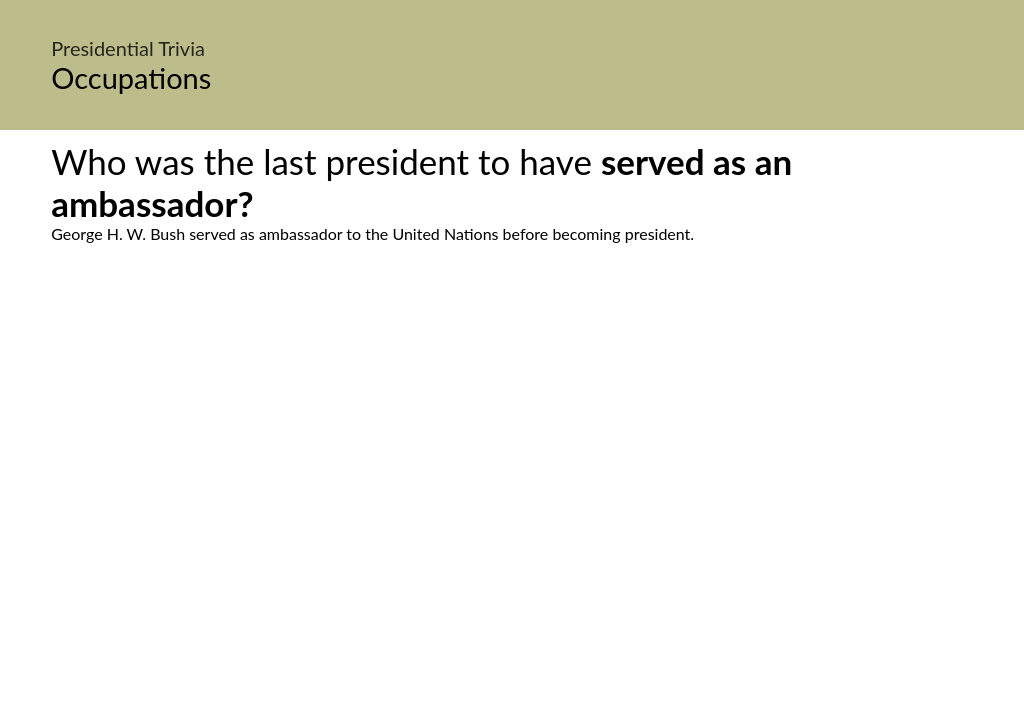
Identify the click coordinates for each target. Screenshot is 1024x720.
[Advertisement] (512, 431)
